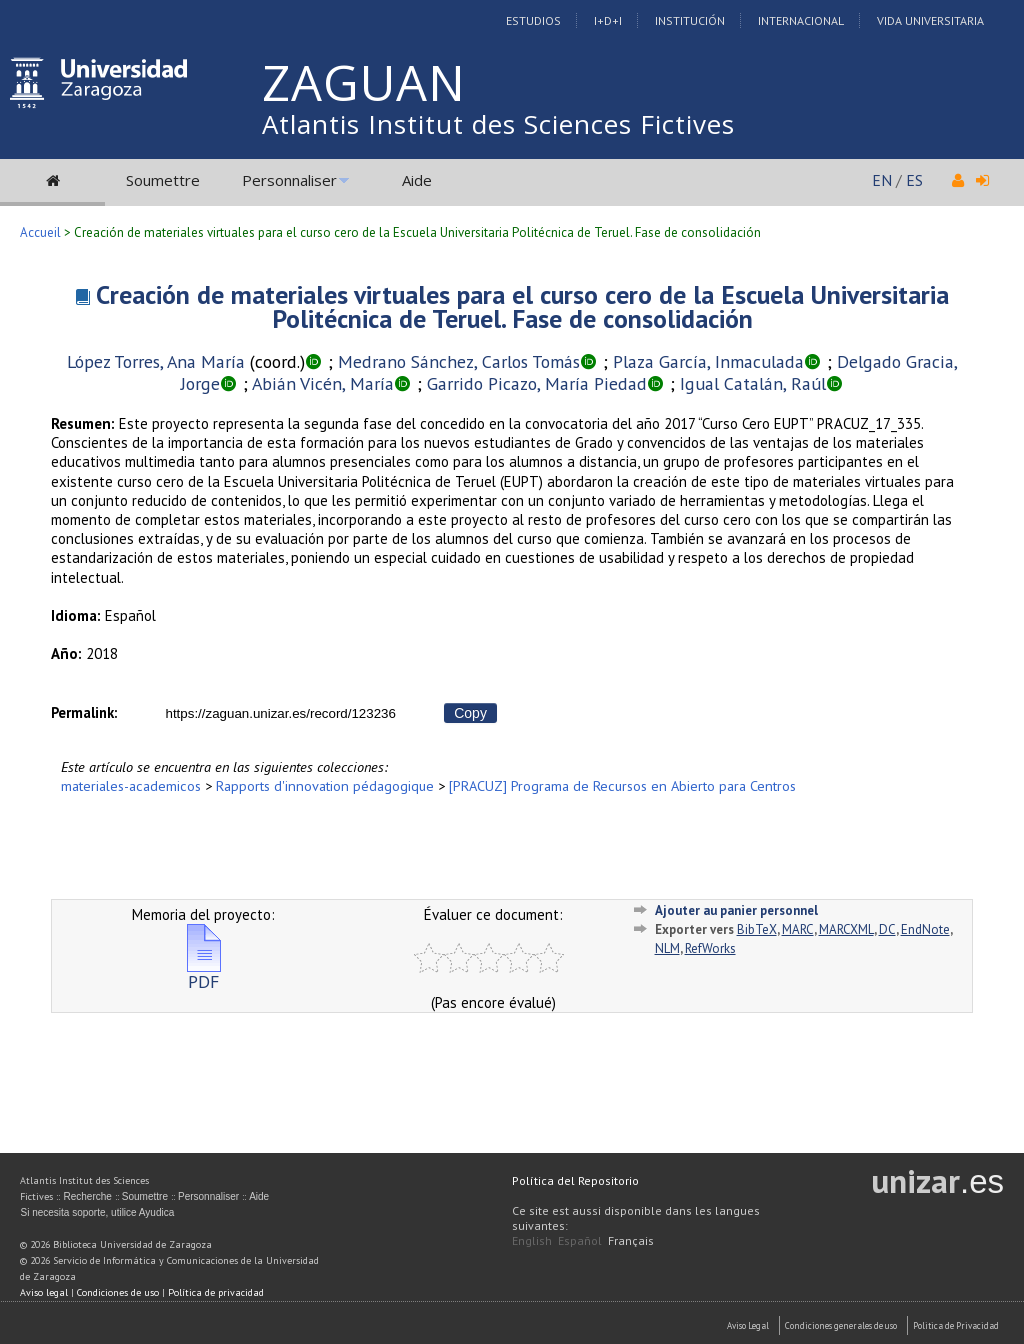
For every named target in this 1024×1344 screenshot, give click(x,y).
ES (914, 180)
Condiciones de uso (118, 1292)
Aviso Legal (748, 1325)
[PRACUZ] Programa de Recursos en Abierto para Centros (622, 785)
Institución (690, 20)
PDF (204, 973)
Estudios (533, 20)
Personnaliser (289, 180)
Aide (417, 180)
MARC (798, 929)
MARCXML (846, 929)
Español (580, 1240)
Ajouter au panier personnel (736, 910)
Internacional (801, 20)
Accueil (40, 232)
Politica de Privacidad (956, 1325)
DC (887, 929)
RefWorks (710, 948)
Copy (470, 713)
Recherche (87, 1196)
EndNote (925, 929)
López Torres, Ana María (156, 361)
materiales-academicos (131, 785)
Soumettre (163, 180)
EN (882, 180)
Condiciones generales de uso (841, 1325)
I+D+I (608, 20)
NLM (667, 948)
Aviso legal (44, 1292)
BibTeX (757, 929)
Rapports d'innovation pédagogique (325, 785)
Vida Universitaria (930, 20)
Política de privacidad (216, 1292)
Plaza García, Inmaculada (708, 361)
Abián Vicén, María (323, 383)
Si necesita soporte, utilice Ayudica (97, 1212)
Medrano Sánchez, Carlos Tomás (459, 361)
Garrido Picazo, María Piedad (537, 383)
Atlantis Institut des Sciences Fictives (498, 124)
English (532, 1240)
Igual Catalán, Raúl (753, 383)
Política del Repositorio (575, 1180)
